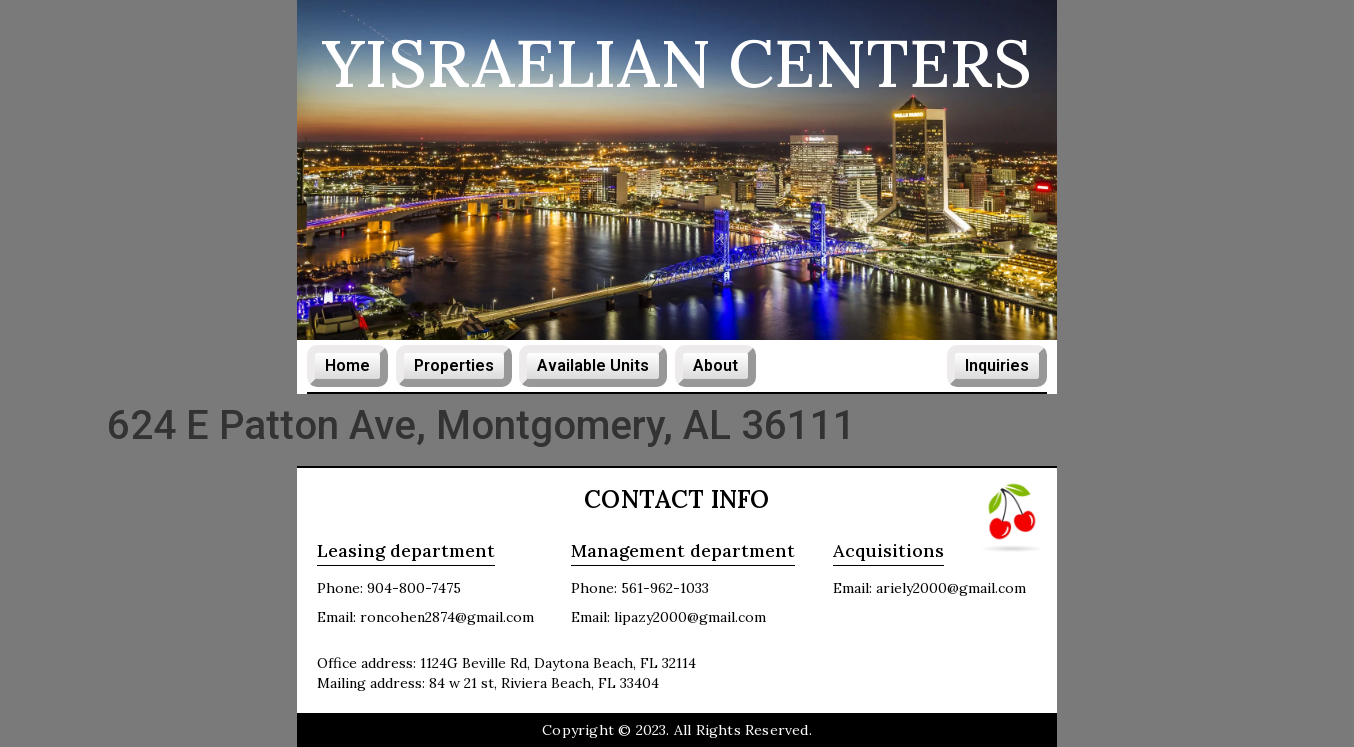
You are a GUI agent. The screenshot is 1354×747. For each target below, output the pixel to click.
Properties (454, 365)
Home (347, 365)
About (715, 365)
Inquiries (997, 365)
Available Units (593, 365)
